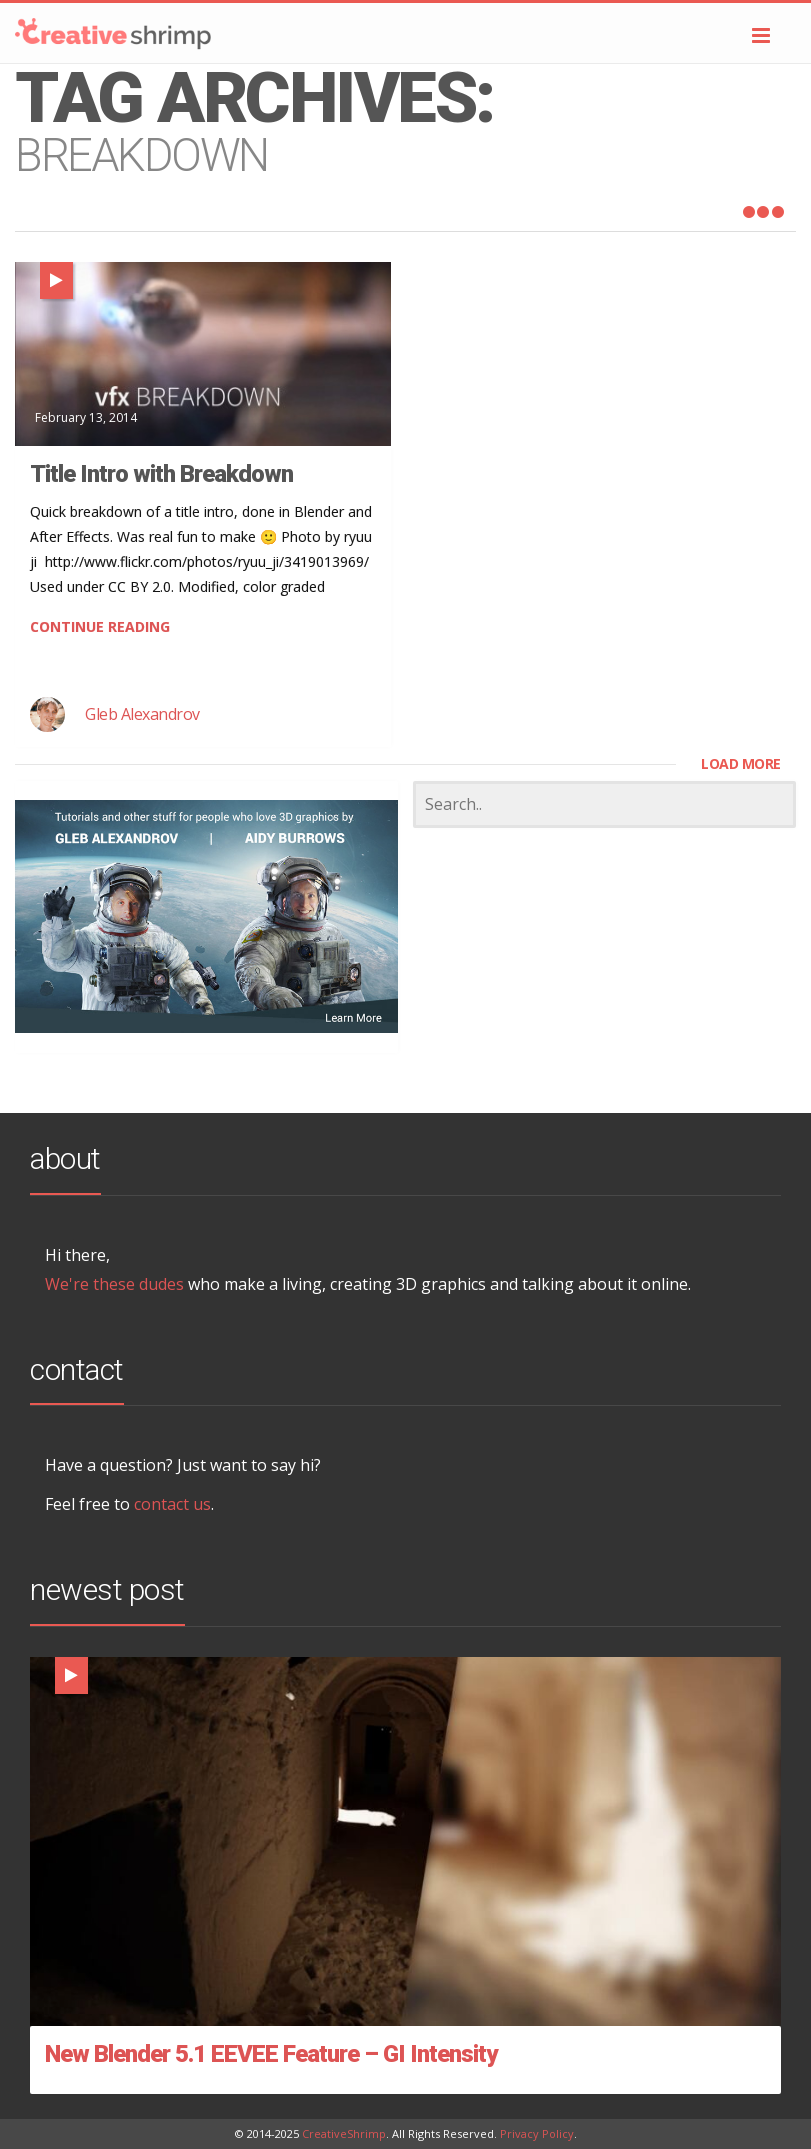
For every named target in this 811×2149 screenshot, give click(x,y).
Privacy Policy (537, 2133)
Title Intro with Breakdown (161, 474)
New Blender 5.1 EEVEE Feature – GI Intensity (271, 2054)
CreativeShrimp (344, 2133)
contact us (172, 1504)
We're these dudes (114, 1284)
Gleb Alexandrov (142, 714)
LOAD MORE (741, 763)
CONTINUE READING (100, 626)
